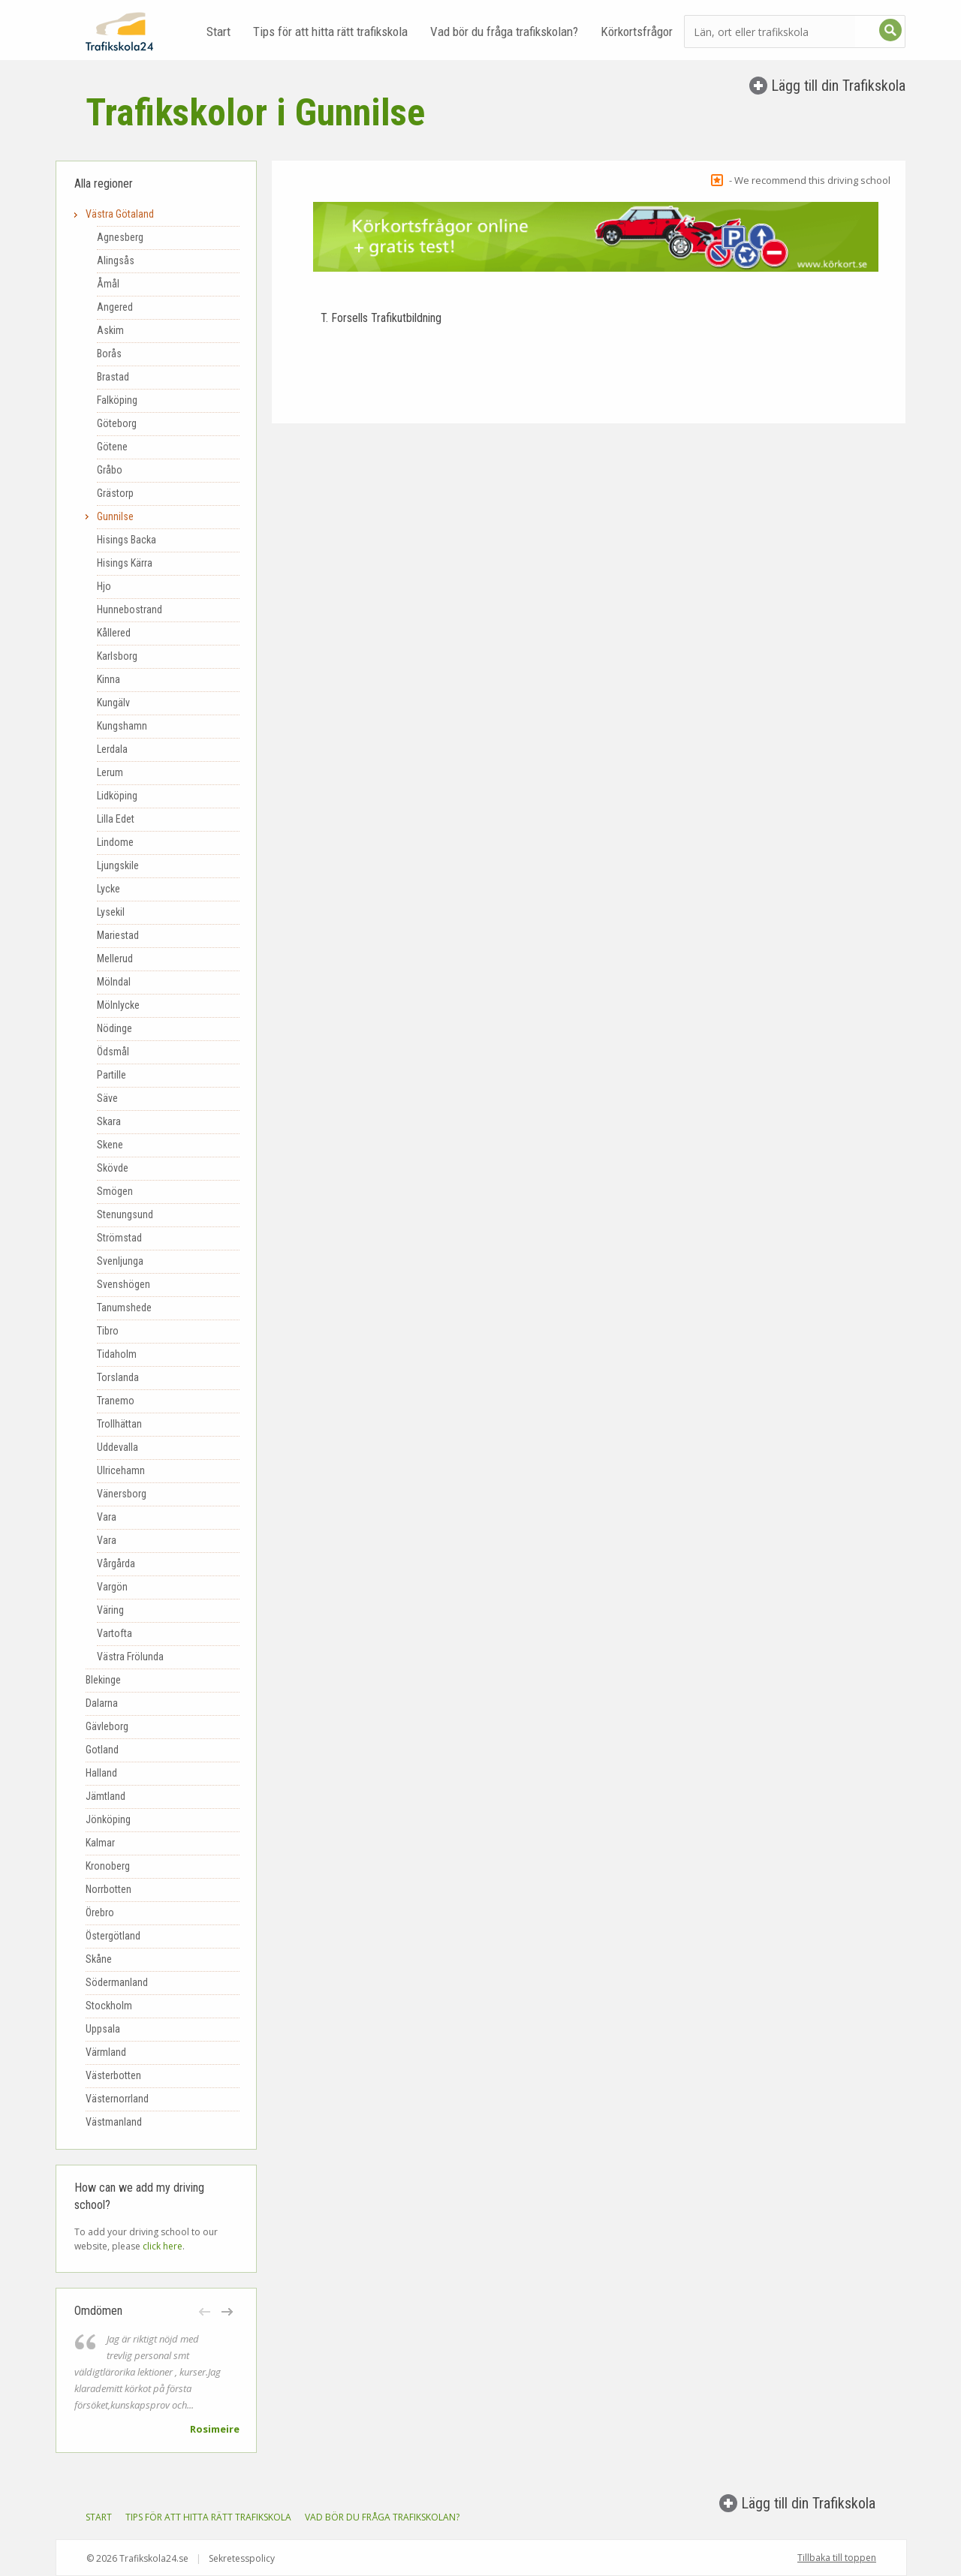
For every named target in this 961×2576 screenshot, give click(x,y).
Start (218, 31)
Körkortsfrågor (637, 31)
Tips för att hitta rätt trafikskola (330, 31)
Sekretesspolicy (242, 2558)
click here (162, 2246)
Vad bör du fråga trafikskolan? (504, 31)
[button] (205, 2312)
